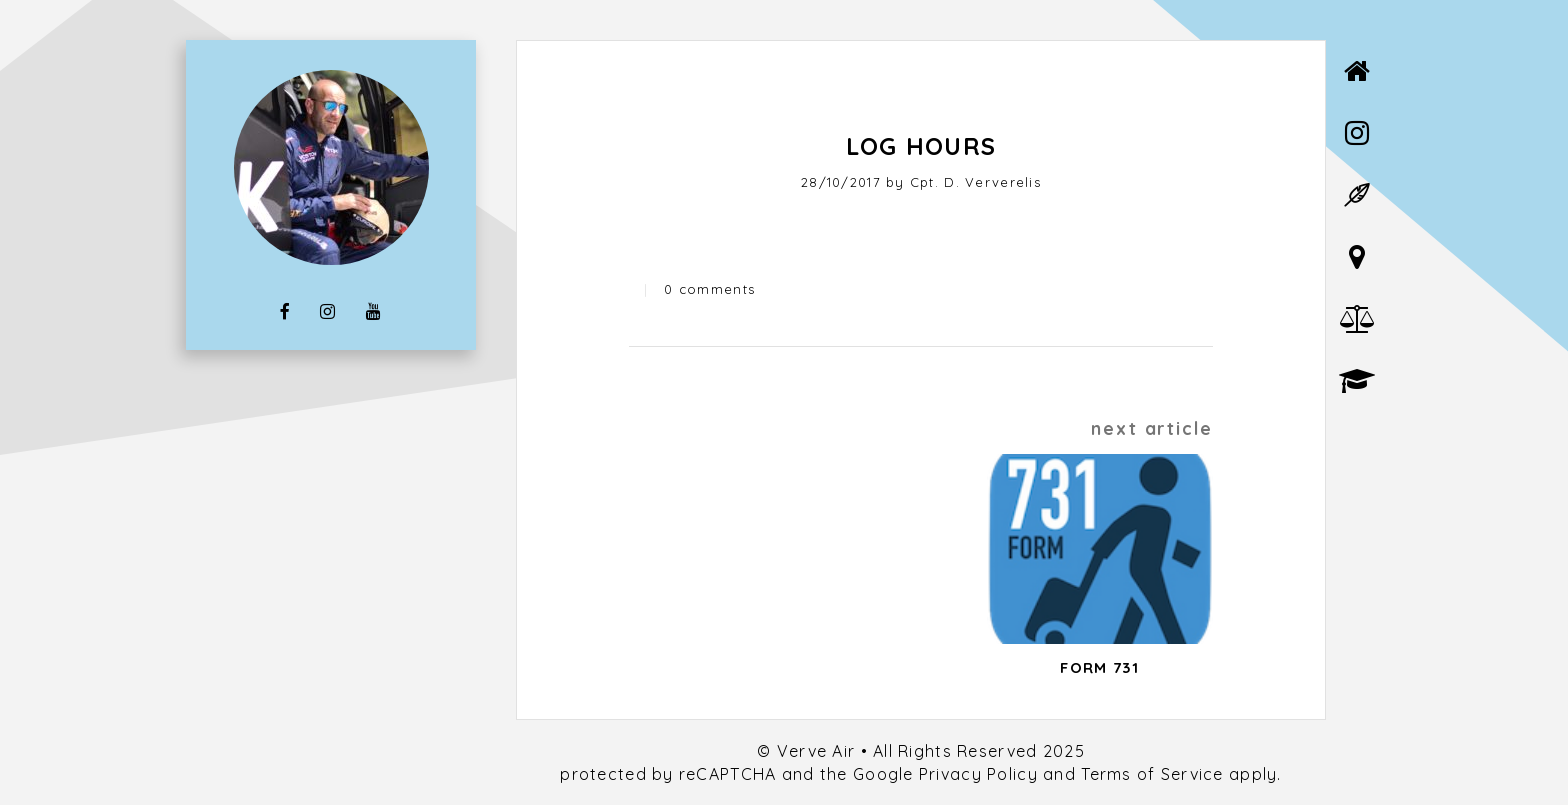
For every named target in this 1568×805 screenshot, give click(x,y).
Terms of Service (1152, 774)
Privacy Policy (978, 774)
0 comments (709, 289)
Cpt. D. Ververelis (975, 182)
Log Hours (921, 146)
